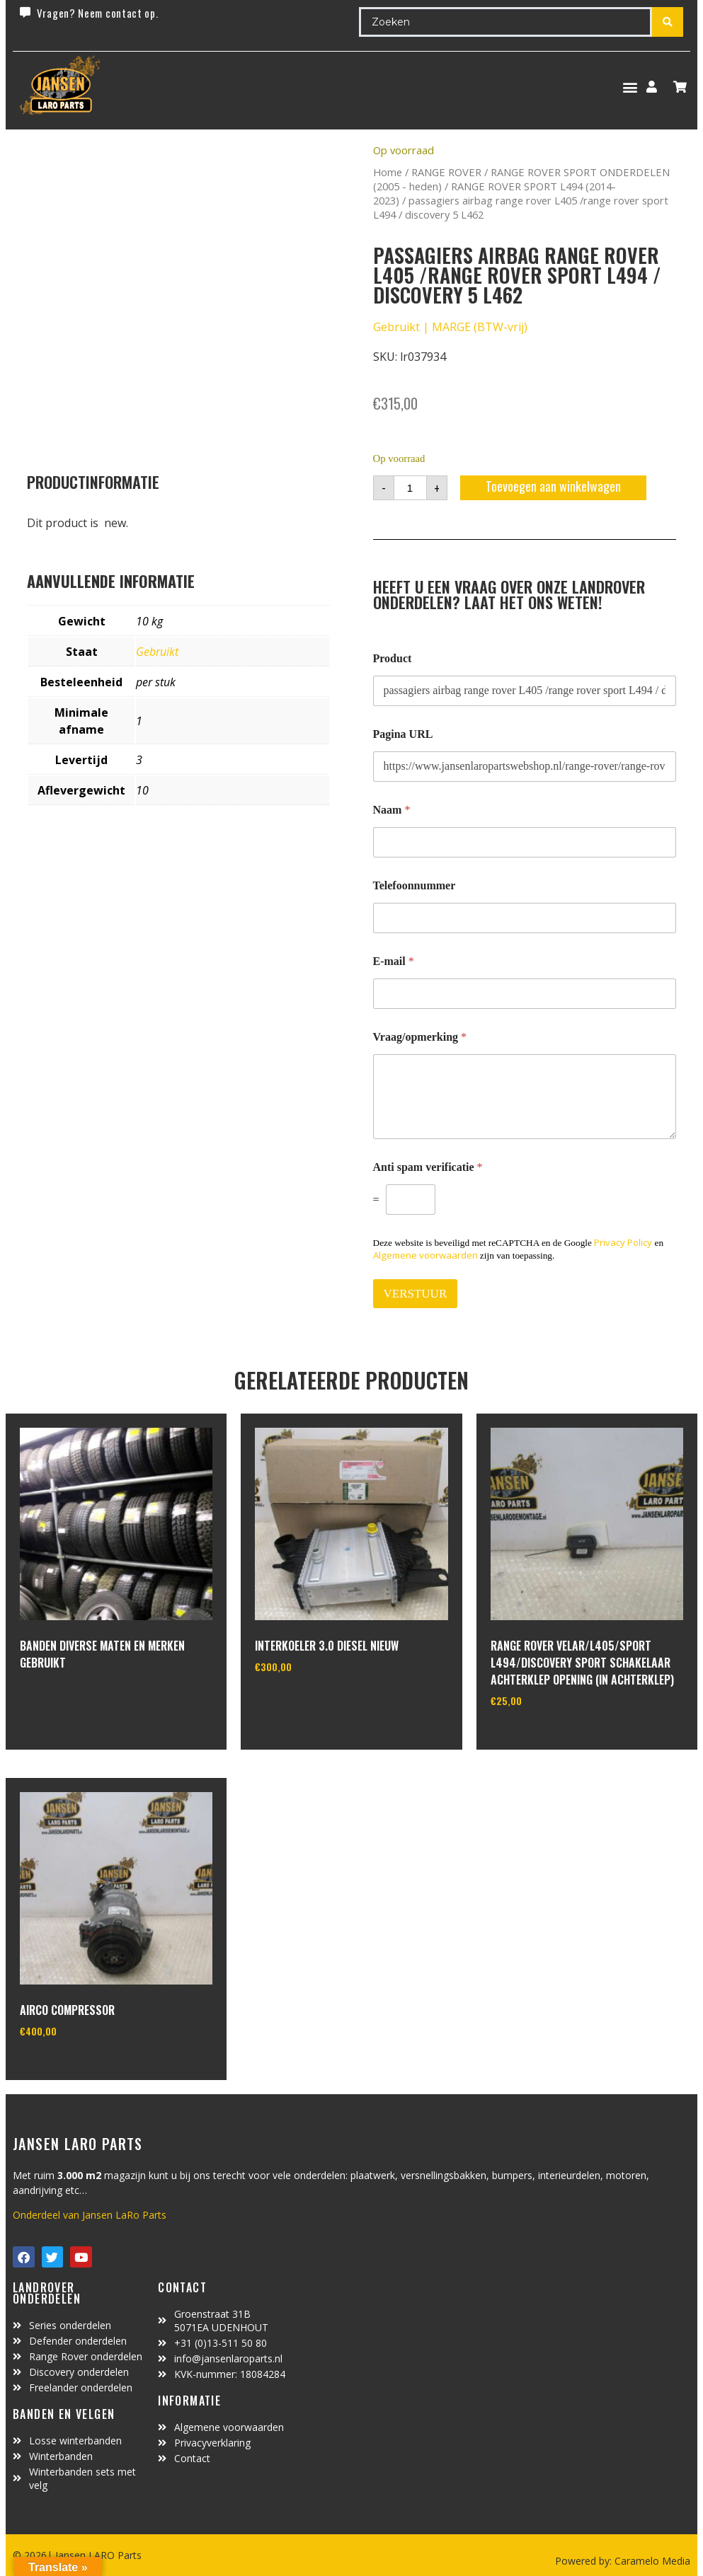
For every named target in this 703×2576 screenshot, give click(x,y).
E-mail (393, 961)
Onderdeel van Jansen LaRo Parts (89, 2215)
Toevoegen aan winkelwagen (553, 486)
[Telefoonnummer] (525, 918)
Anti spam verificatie (428, 1167)
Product (392, 658)
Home (387, 172)
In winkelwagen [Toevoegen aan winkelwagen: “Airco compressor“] (72, 2067)
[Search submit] (667, 22)
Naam (392, 810)
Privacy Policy (623, 1242)
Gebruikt (157, 651)
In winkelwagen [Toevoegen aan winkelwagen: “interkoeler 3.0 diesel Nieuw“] (307, 1703)
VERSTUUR (415, 1293)
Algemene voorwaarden (425, 1255)
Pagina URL (403, 734)
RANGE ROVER (446, 172)
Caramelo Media (651, 2561)
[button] (629, 86)
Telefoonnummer (414, 885)
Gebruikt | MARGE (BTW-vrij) (450, 327)
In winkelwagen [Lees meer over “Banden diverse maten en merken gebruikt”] (72, 1701)
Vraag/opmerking (420, 1037)
